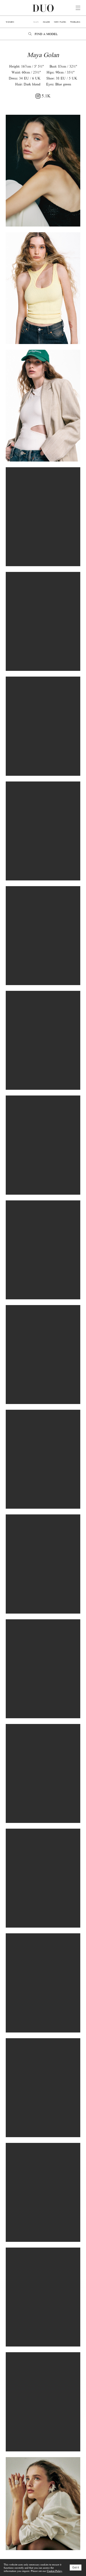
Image (46, 22)
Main (36, 22)
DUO (43, 8)
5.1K (43, 95)
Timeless (75, 22)
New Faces (60, 22)
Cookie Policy (54, 2570)
